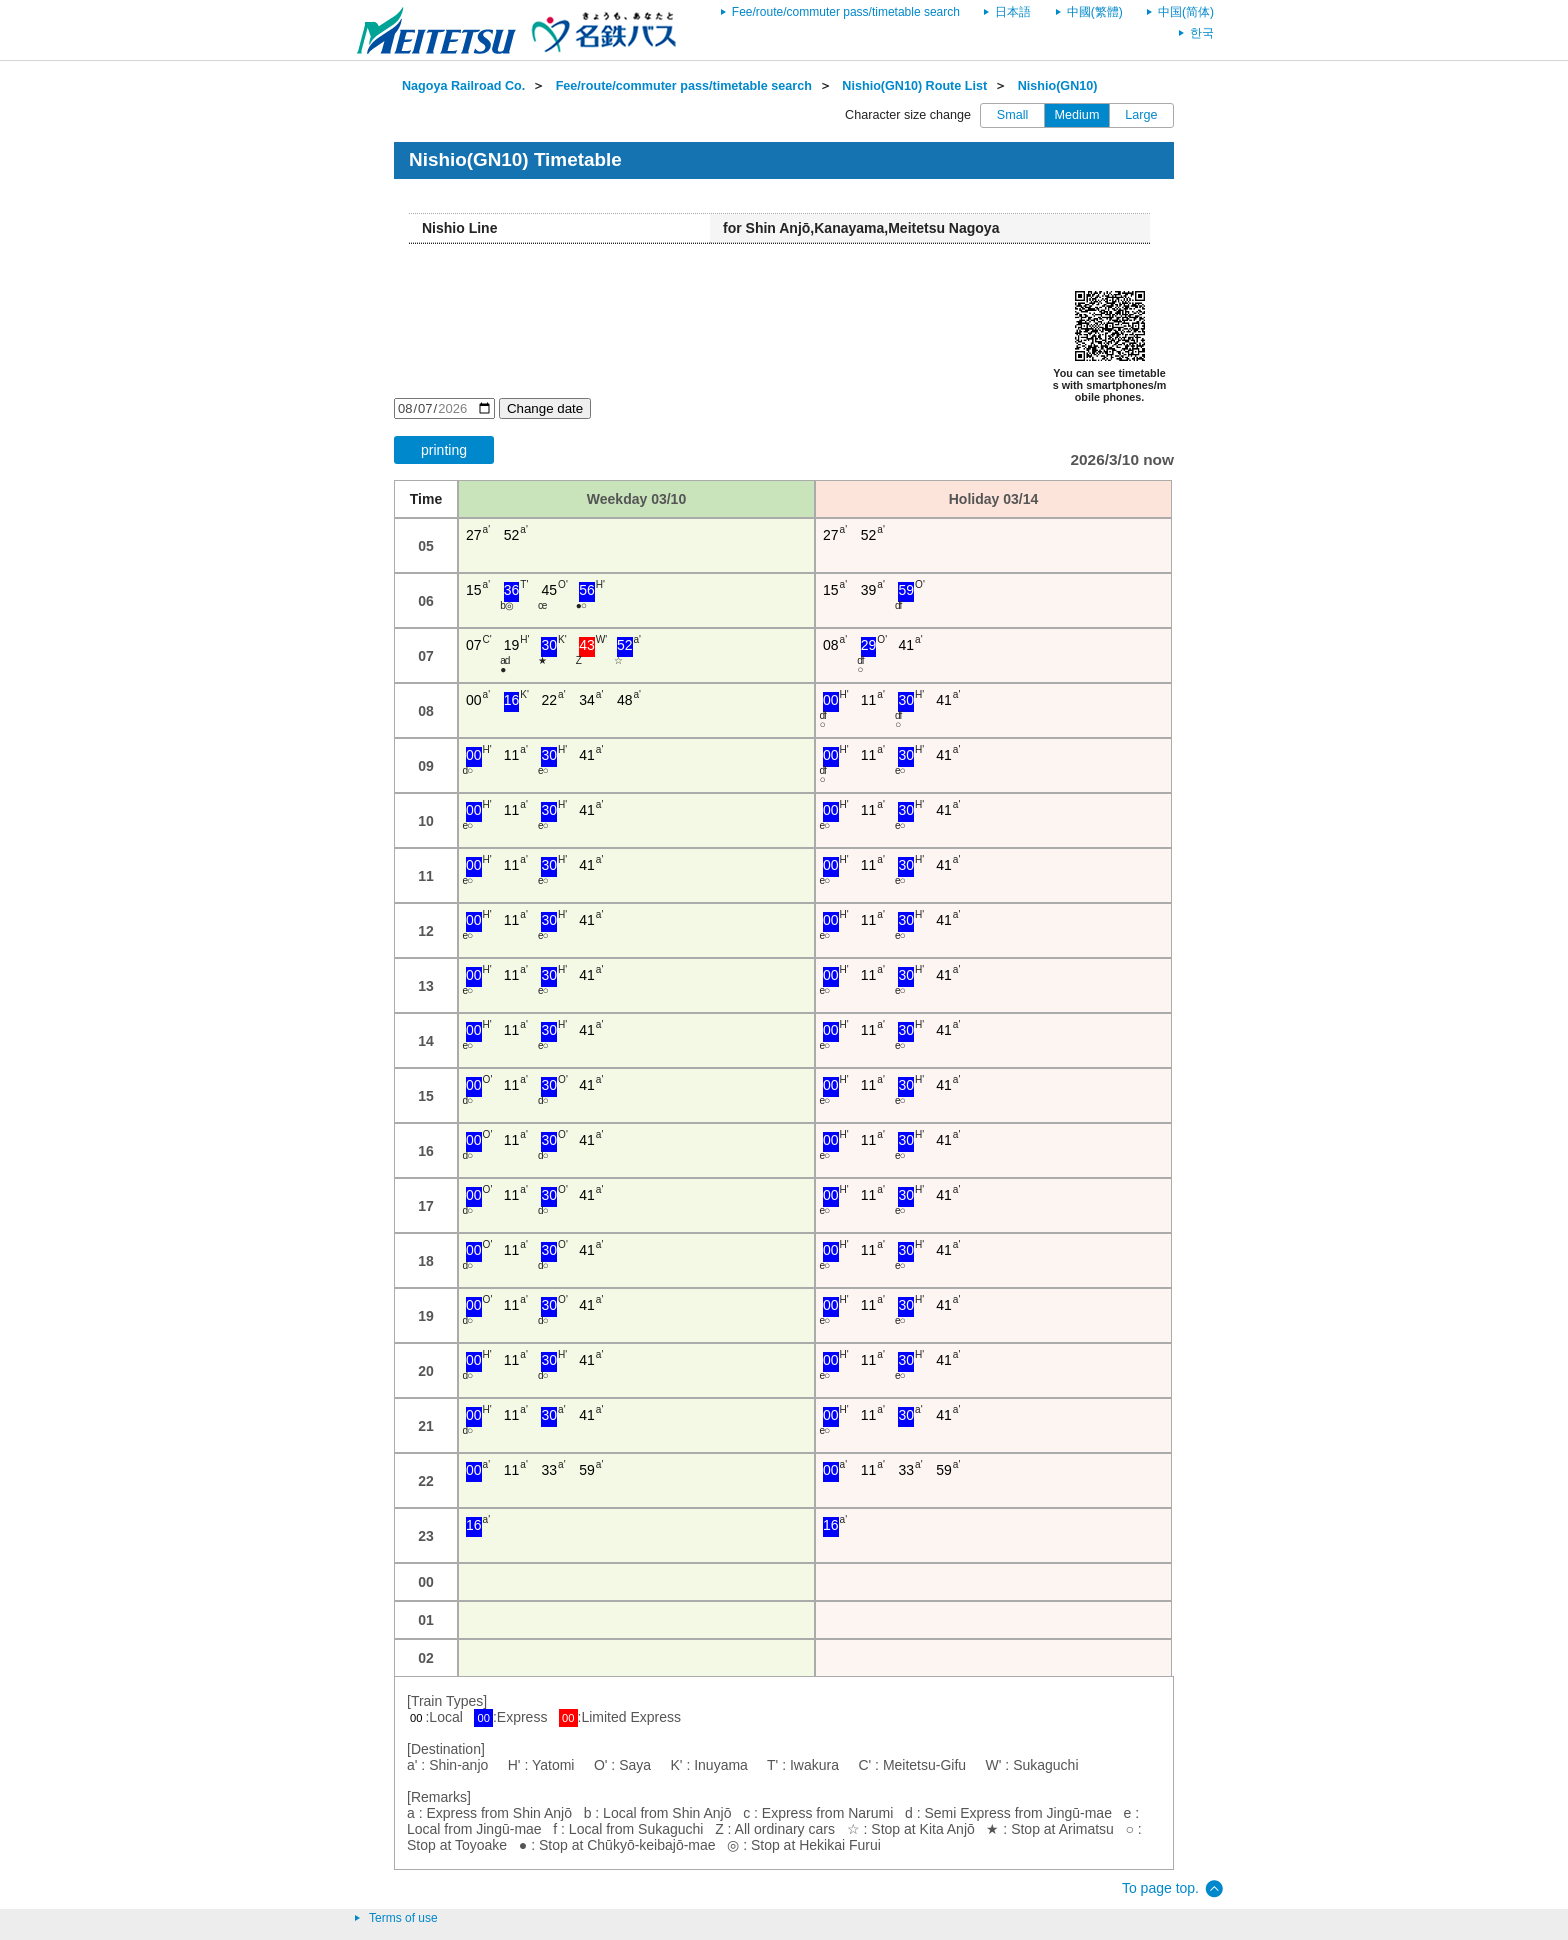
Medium (1077, 115)
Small (1013, 115)
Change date (545, 408)
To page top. (1160, 1888)
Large (1141, 115)
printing (444, 450)
